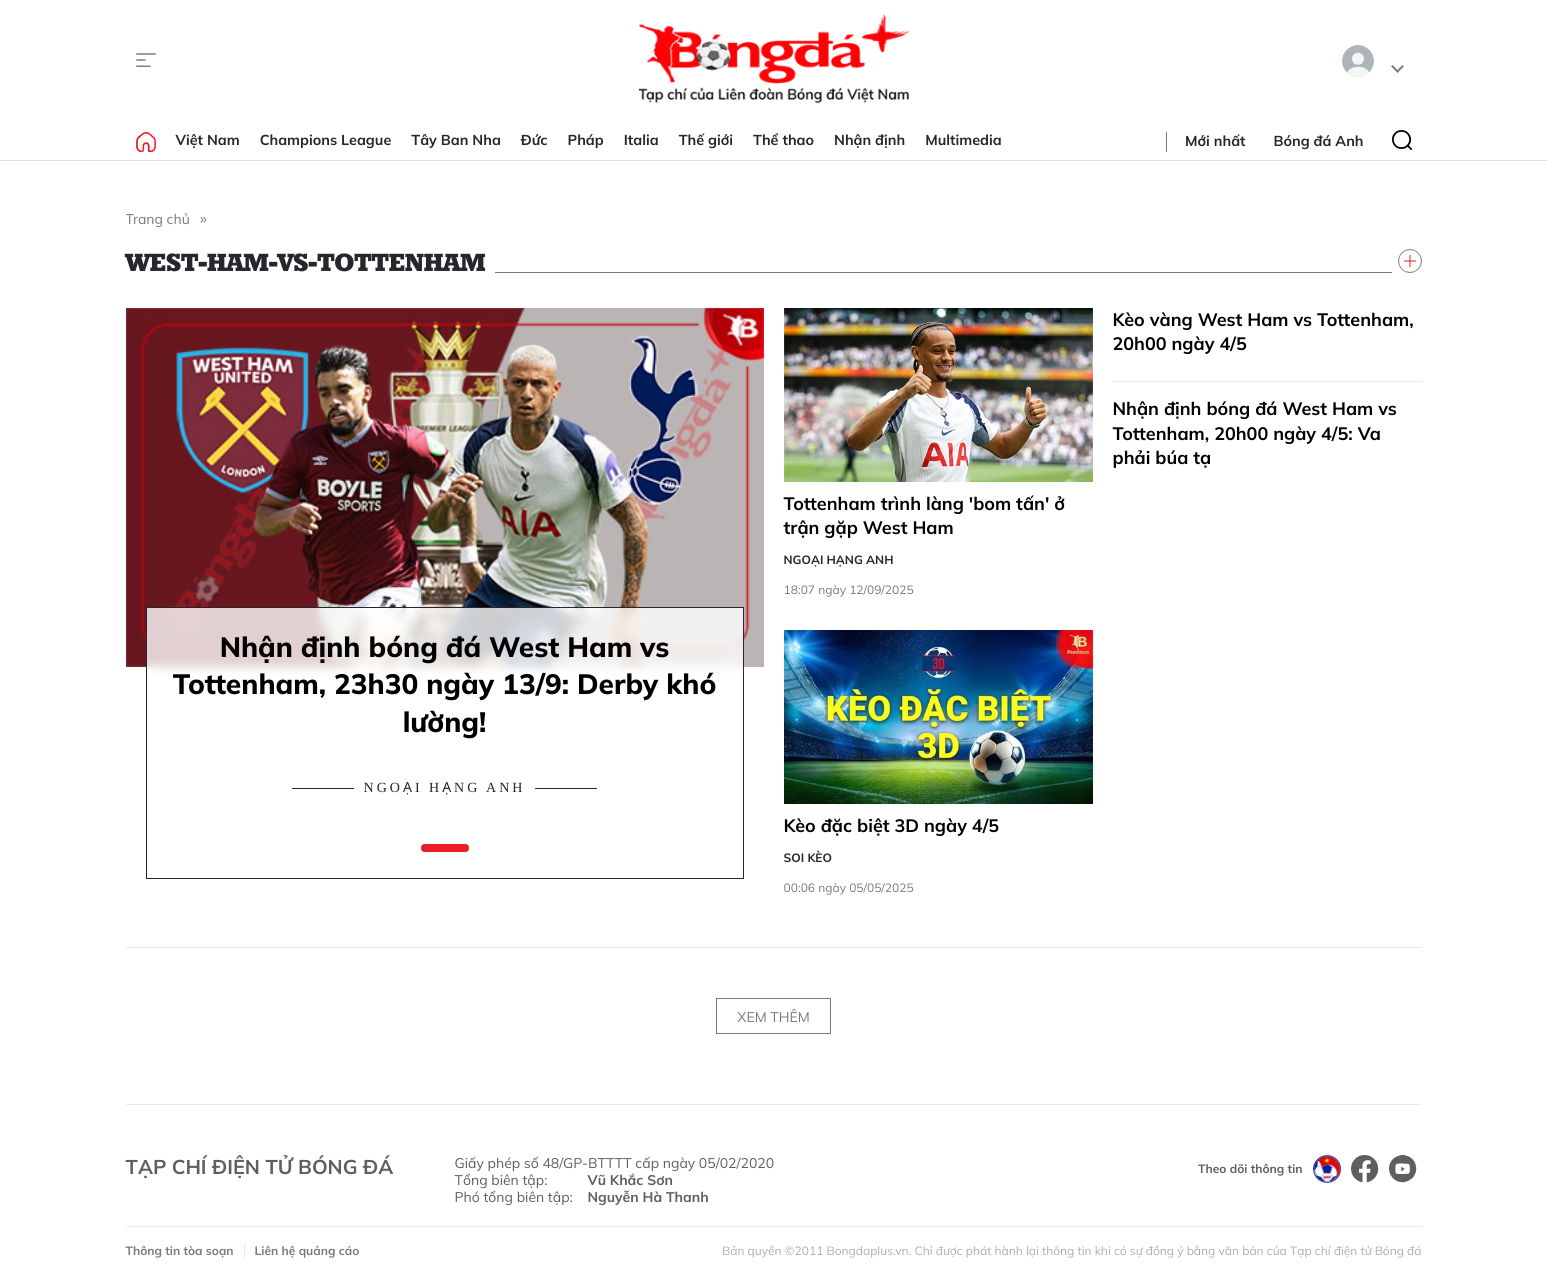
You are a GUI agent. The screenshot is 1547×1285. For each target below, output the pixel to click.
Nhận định (869, 140)
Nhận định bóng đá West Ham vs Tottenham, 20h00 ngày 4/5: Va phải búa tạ (1255, 433)
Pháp (586, 140)
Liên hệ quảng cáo (307, 1250)
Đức (534, 140)
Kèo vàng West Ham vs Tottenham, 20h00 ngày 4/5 (1263, 331)
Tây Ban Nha (456, 140)
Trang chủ (158, 219)
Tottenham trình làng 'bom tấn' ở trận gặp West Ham (924, 515)
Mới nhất (1215, 141)
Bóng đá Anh (1319, 141)
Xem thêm (773, 1017)
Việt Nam (208, 140)
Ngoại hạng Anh (445, 788)
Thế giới (706, 140)
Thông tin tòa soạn (180, 1250)
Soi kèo (808, 857)
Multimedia (963, 140)
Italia (641, 140)
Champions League (326, 140)
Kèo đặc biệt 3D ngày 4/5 (892, 825)
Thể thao (783, 140)
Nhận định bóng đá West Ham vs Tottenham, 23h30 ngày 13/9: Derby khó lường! (445, 684)
